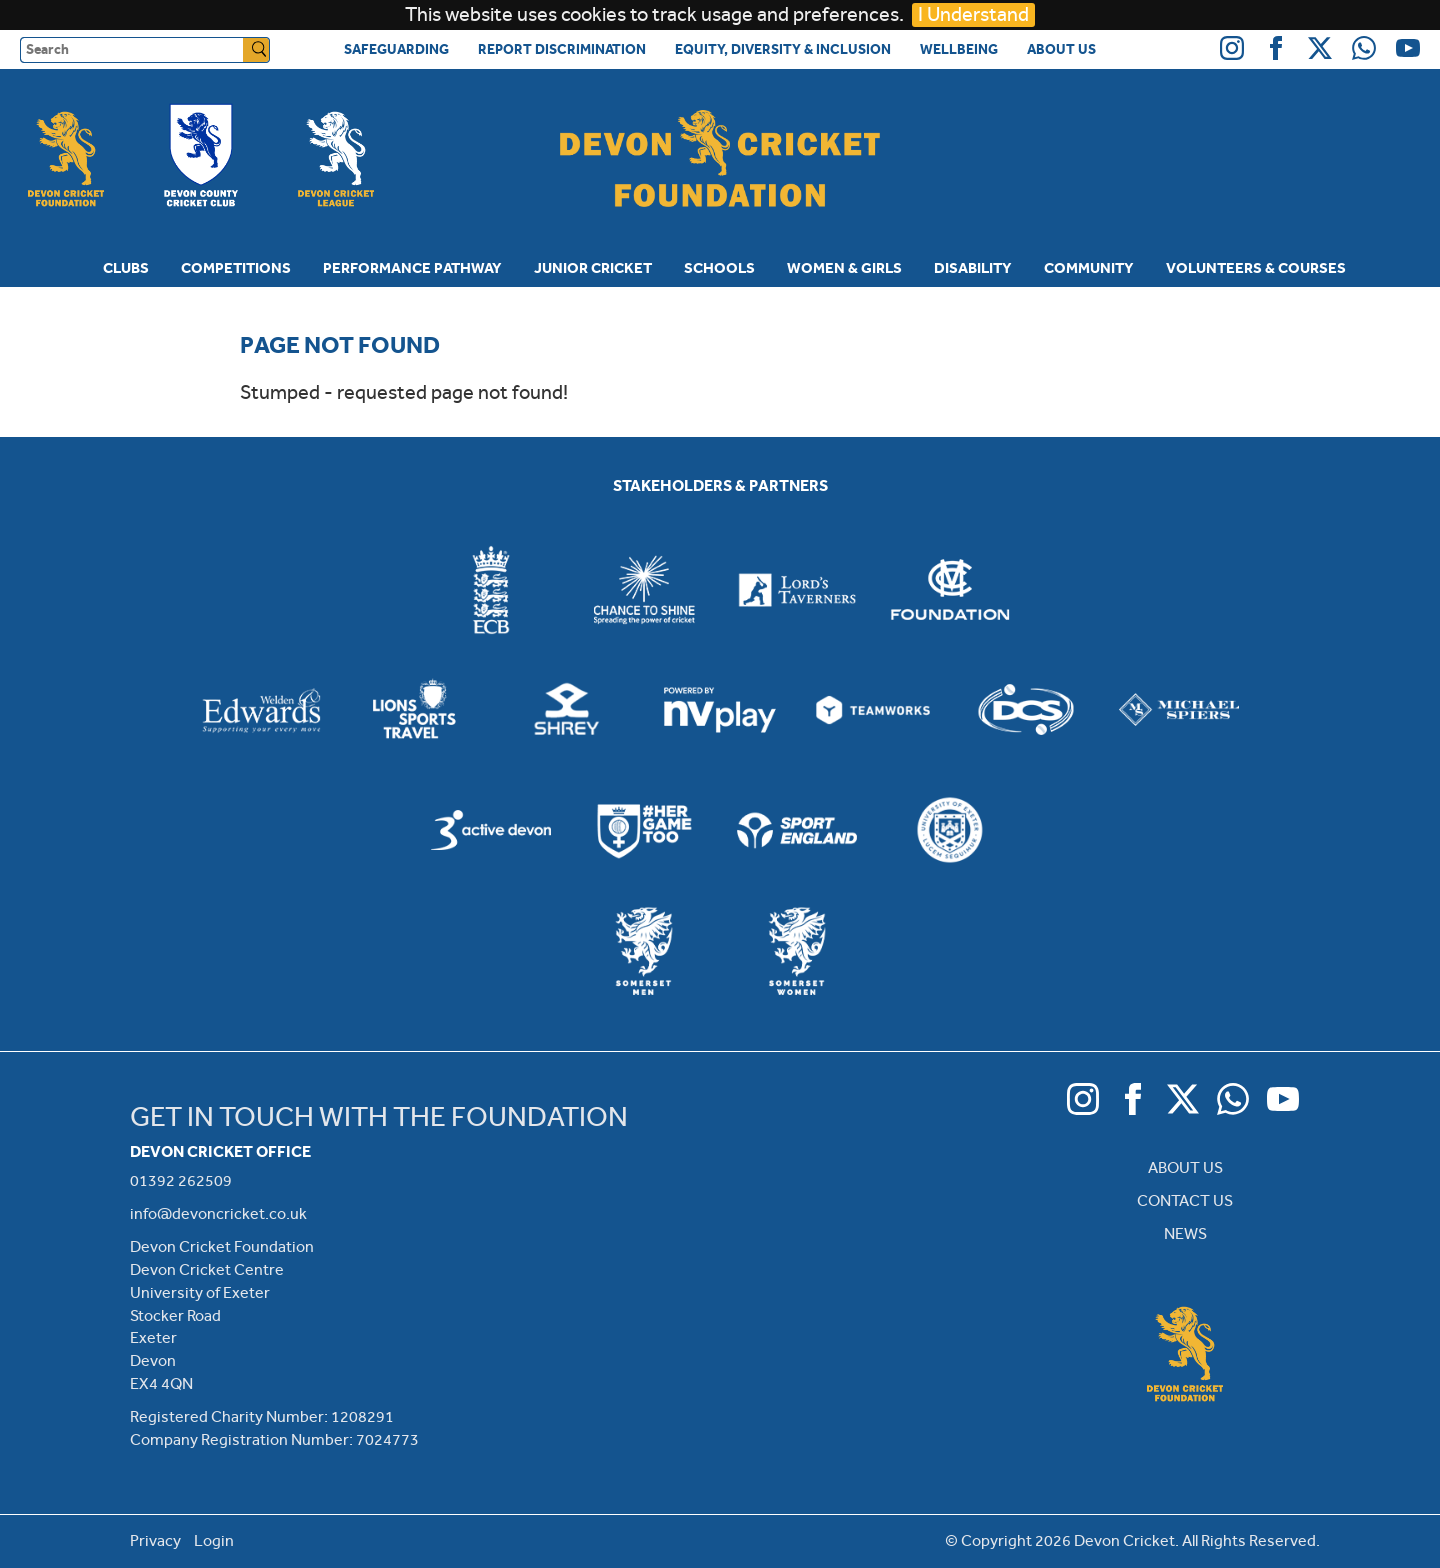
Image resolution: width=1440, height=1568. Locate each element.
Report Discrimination (562, 49)
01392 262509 (181, 1180)
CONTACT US (1185, 1200)
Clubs (126, 268)
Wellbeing (959, 49)
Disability (973, 268)
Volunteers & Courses (1256, 268)
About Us (1061, 49)
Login (214, 1540)
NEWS (1185, 1233)
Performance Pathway (412, 268)
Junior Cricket (593, 268)
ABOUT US (1185, 1167)
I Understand (973, 14)
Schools (719, 268)
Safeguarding (396, 49)
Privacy (155, 1540)
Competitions (236, 268)
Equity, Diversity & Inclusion (783, 49)
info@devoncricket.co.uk (218, 1213)
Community (1089, 268)
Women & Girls (844, 268)
